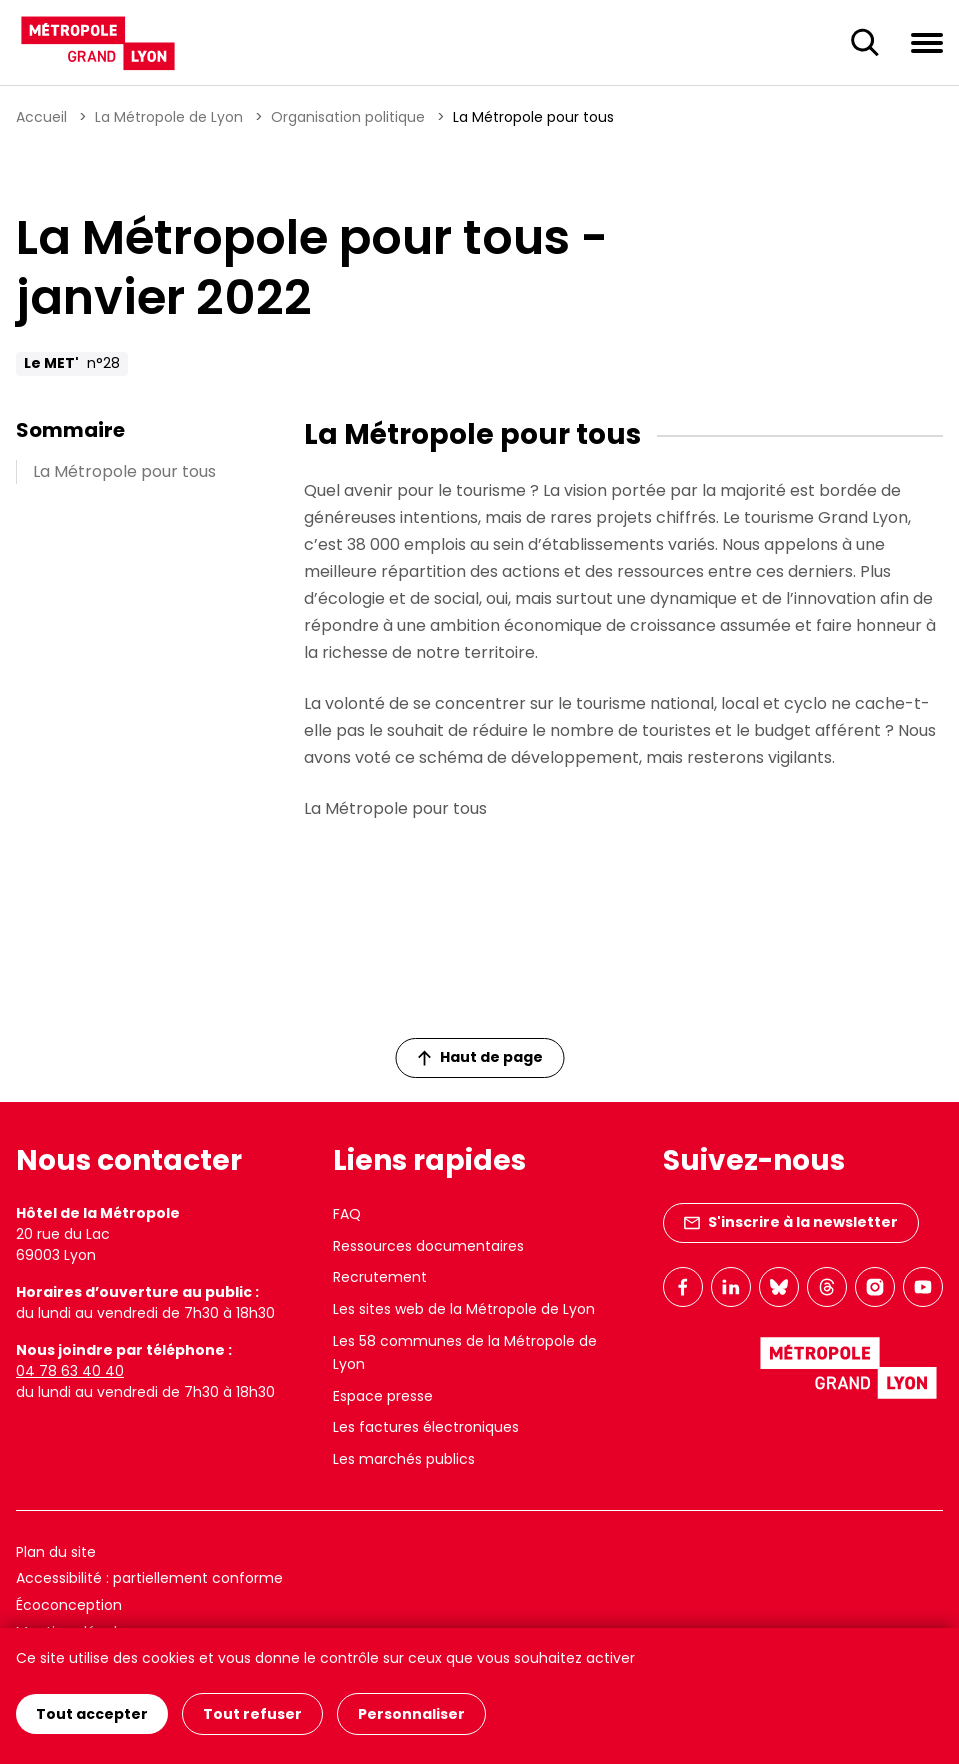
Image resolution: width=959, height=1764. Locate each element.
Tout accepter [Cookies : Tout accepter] (92, 1714)
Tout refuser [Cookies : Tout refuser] (252, 1714)
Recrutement (380, 1277)
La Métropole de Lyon (169, 117)
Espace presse (383, 1396)
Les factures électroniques (426, 1427)
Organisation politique (348, 117)
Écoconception (69, 1605)
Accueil (41, 117)
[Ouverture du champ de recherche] (865, 43)
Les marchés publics (404, 1459)
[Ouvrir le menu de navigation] (927, 42)
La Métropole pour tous (124, 471)
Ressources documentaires (428, 1246)
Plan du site (56, 1552)
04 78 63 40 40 (70, 1371)
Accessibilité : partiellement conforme (149, 1578)
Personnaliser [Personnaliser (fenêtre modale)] (411, 1714)
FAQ (347, 1214)
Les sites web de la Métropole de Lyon (464, 1309)
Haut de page (480, 1057)
